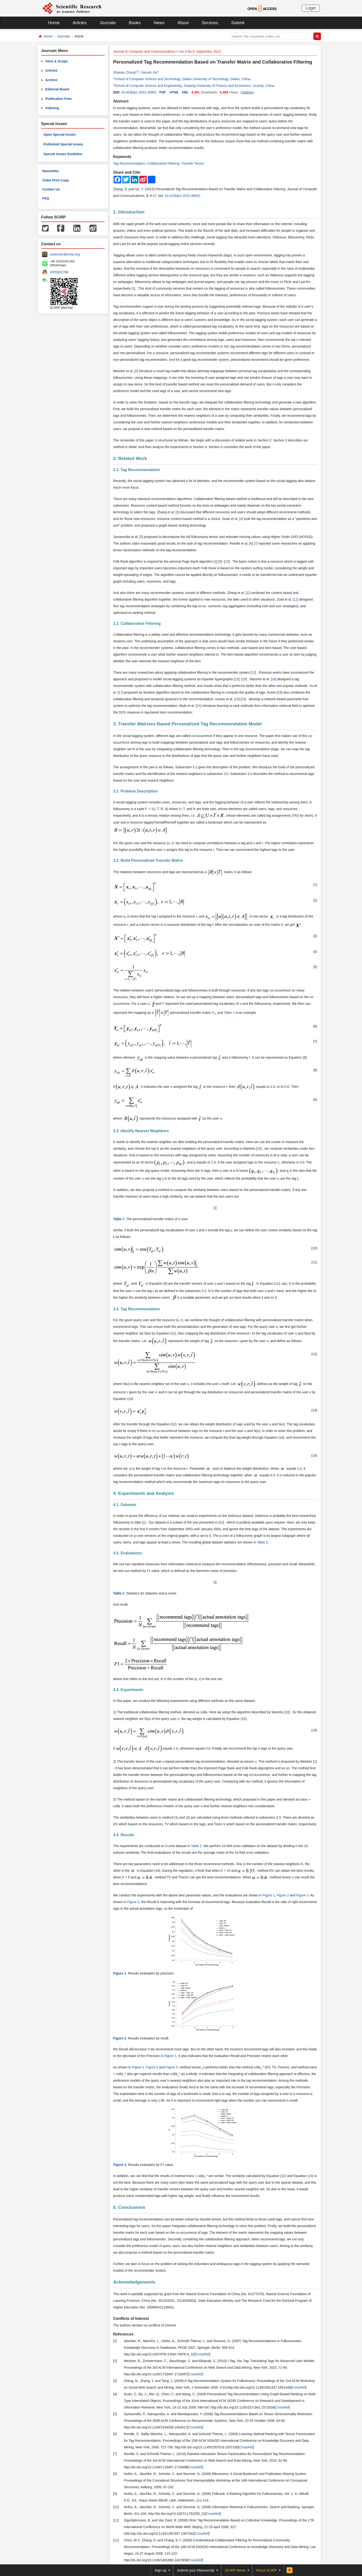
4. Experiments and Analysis (143, 1493)
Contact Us (51, 189)
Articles (80, 22)
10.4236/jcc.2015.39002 (138, 92)
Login (311, 8)
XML (185, 92)
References (123, 2334)
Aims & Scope (56, 61)
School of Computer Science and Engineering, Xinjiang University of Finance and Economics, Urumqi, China (194, 86)
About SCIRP (266, 2570)
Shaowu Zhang (124, 72)
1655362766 (59, 272)
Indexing (52, 108)
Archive (51, 80)
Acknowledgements (134, 2281)
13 (237, 679)
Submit (237, 22)
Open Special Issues (59, 134)
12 (253, 672)
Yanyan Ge (149, 72)
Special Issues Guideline (62, 154)
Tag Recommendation (129, 163)
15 (244, 679)
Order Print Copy (55, 180)
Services (210, 22)
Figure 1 (269, 1895)
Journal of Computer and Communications (144, 51)
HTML (174, 92)
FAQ (45, 198)
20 (243, 699)
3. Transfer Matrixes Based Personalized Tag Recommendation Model (187, 723)
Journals (108, 22)
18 (280, 692)
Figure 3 (302, 1895)
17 (120, 692)
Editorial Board (57, 89)
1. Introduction (128, 211)
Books (135, 22)
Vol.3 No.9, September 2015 (200, 51)
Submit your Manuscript (195, 2570)
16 (274, 679)
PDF (162, 92)
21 (198, 706)
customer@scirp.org (64, 254)
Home (54, 22)
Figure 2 (283, 1895)
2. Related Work (130, 458)
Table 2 (262, 1542)
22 (221, 1522)
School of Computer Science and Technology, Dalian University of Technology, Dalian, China (182, 79)
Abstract (121, 101)
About (183, 22)
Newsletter (50, 171)
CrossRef (202, 2354)
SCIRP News (235, 2570)
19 (237, 699)
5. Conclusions (129, 2207)
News (159, 22)
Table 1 (229, 1013)
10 (227, 561)
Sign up (160, 2570)
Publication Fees (58, 99)
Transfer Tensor (192, 163)
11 (295, 599)
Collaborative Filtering (163, 163)
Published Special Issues (63, 144)
